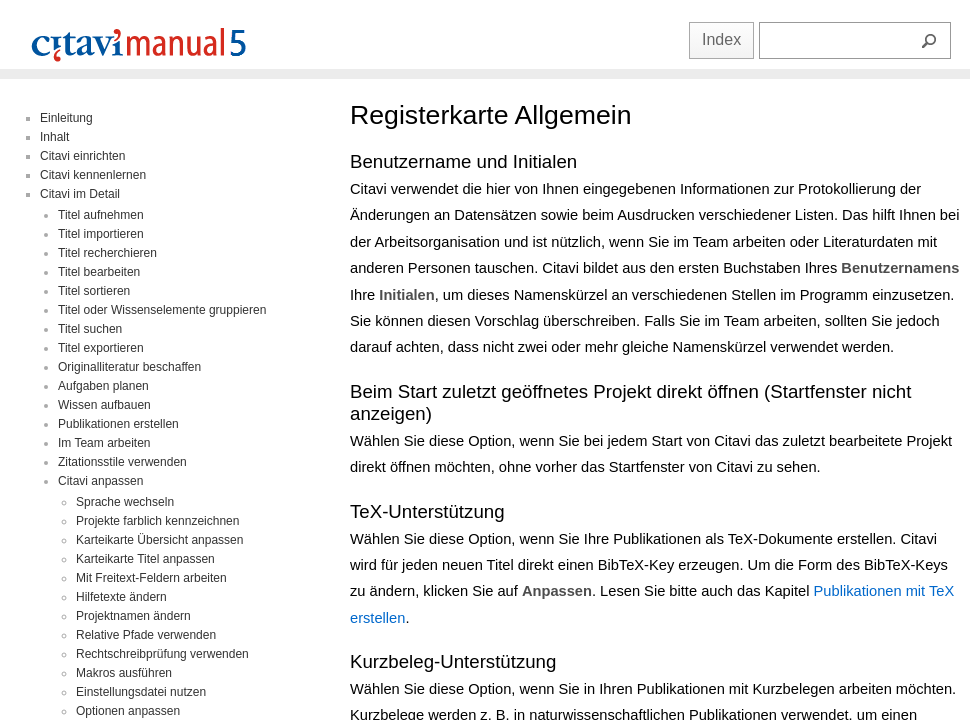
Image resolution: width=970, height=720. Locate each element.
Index (721, 39)
